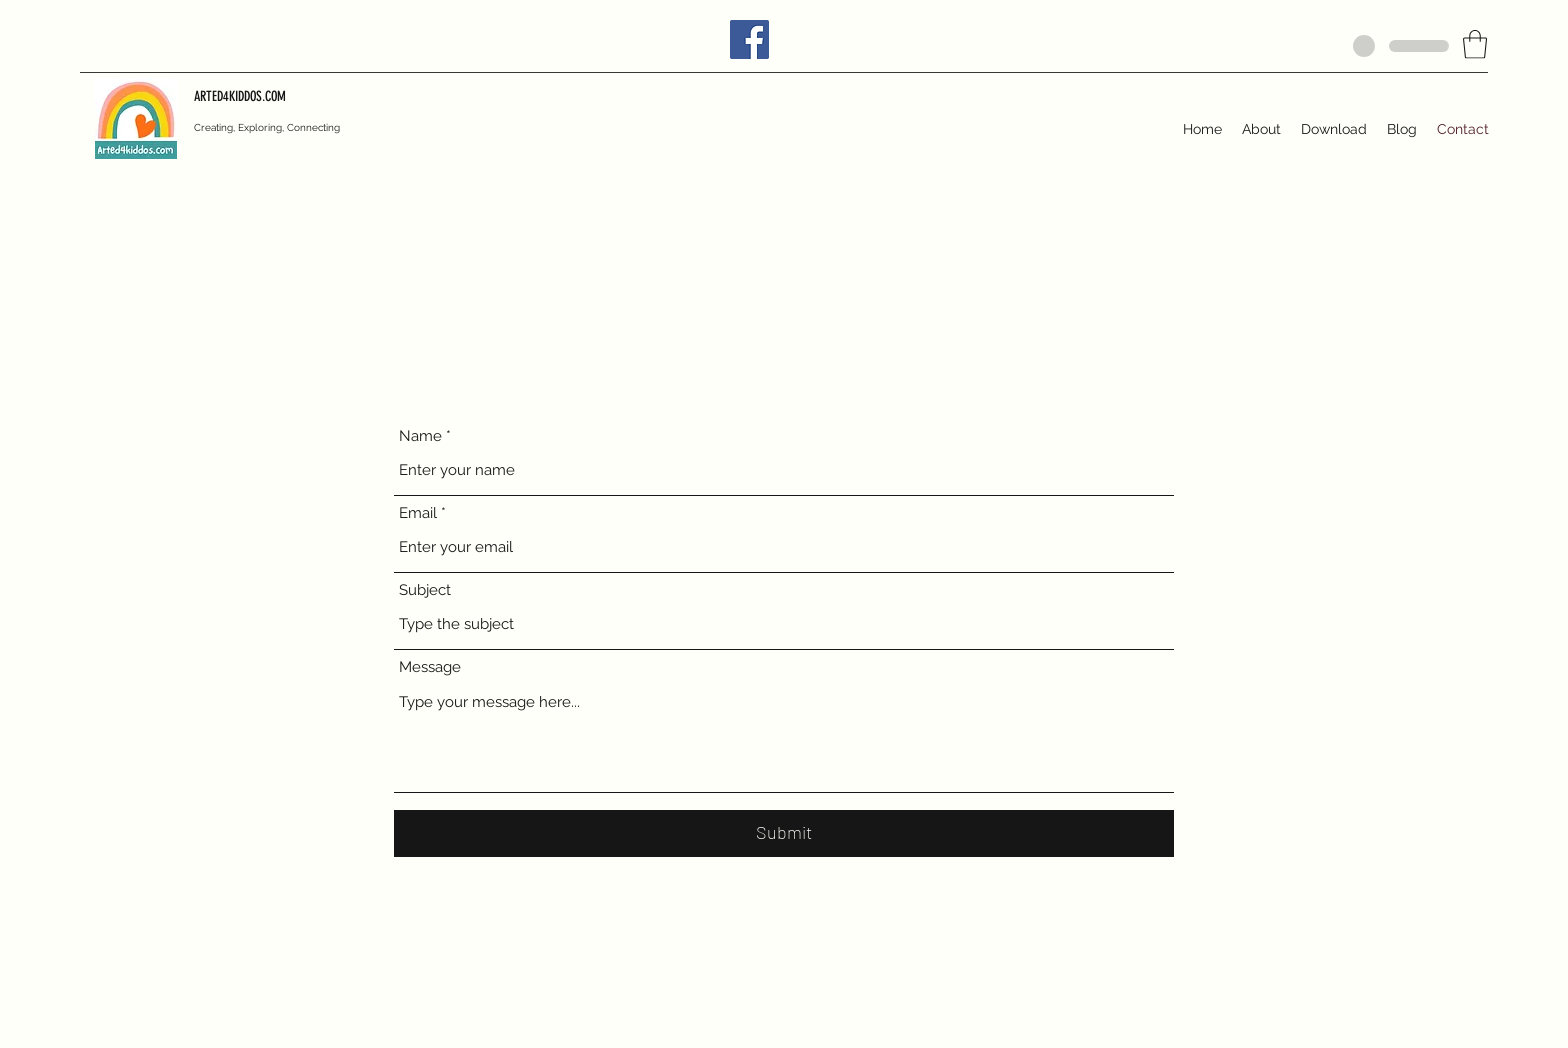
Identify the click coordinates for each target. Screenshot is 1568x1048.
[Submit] (784, 833)
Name (420, 436)
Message (430, 667)
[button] (1475, 44)
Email (418, 513)
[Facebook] (749, 39)
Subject (425, 590)
